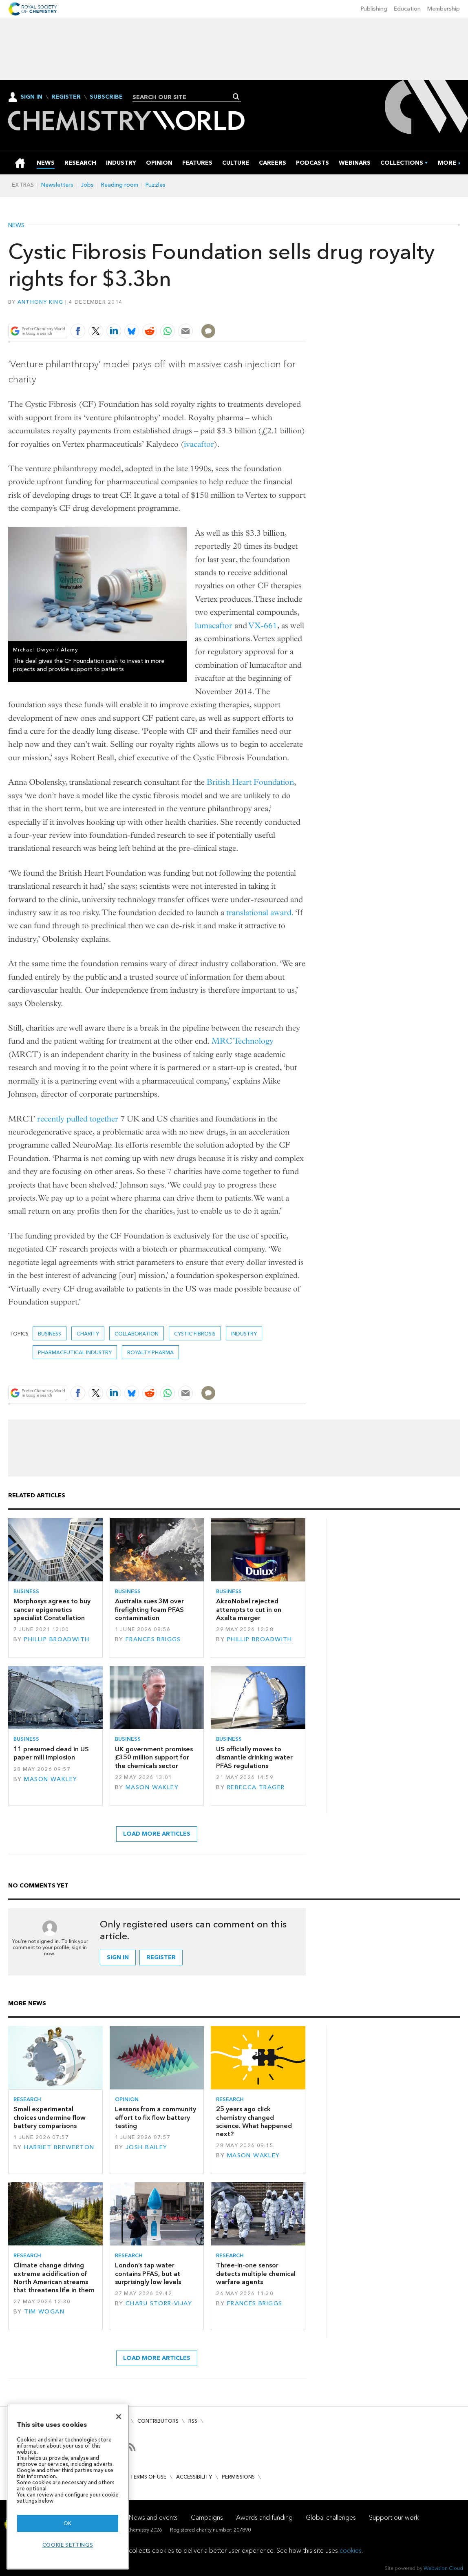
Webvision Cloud (443, 2568)
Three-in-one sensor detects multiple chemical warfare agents (256, 2273)
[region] (68, 2486)
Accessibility (194, 2477)
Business (49, 1334)
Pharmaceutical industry (75, 1352)
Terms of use (148, 2477)
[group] (447, 162)
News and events (153, 2517)
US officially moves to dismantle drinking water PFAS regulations (254, 1757)
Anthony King (40, 302)
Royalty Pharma (150, 1352)
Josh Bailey (147, 2147)
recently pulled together (77, 1119)
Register (66, 97)
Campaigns (207, 2517)
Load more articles (156, 1833)
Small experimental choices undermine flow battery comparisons (49, 2117)
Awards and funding (264, 2517)
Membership (443, 8)
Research (27, 2099)
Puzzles (156, 184)
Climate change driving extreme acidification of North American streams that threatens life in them (54, 2277)
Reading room (119, 184)
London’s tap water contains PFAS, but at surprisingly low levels (148, 2273)
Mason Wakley (50, 1779)
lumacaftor (213, 625)
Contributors (158, 2421)
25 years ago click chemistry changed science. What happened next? (254, 2121)
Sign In (31, 96)
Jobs (87, 184)
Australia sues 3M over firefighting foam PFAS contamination (149, 1609)
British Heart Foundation (250, 782)
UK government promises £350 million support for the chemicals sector (154, 1757)
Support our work (394, 2517)
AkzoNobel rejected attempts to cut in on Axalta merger (248, 1609)
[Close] (119, 2417)
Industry (244, 1334)
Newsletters (57, 184)
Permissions (238, 2477)
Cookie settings (67, 2545)
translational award (258, 912)
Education (407, 8)
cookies (351, 2550)
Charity (88, 1334)
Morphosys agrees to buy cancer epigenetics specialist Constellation (52, 1609)
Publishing (374, 8)
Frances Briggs (153, 1639)
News (16, 225)
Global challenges (331, 2517)
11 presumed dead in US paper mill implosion (51, 1753)
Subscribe (106, 97)
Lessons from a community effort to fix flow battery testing (155, 2117)
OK (68, 2523)
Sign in (118, 1957)
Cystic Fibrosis (195, 1334)
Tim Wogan (44, 2311)
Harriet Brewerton (59, 2147)
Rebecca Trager (256, 1787)
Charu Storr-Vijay (159, 2303)
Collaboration (137, 1334)
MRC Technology (243, 1041)
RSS (192, 2421)
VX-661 (263, 625)
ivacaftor (199, 444)
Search (236, 96)
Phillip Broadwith (56, 1639)
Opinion (127, 2099)
